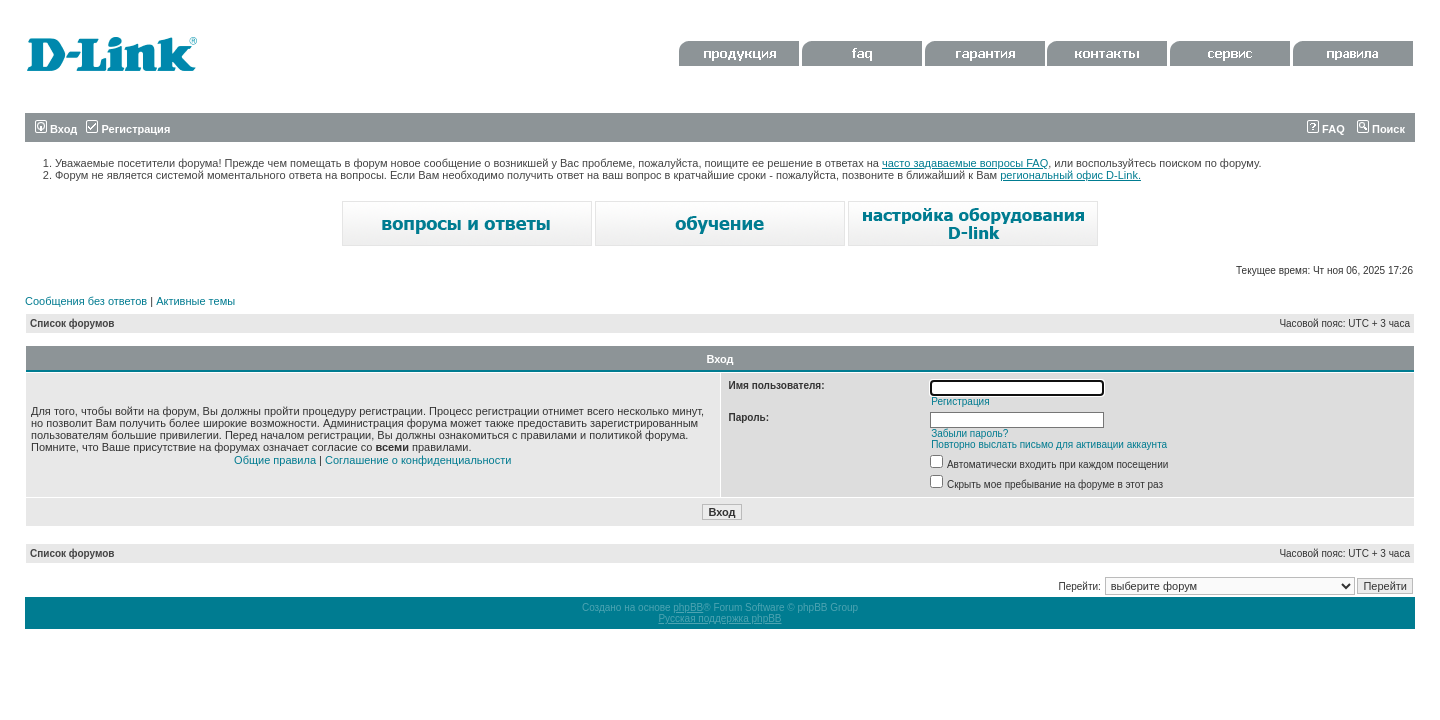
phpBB (688, 607)
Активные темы (195, 301)
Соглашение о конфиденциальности (418, 460)
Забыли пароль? (969, 433)
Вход (56, 129)
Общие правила (275, 460)
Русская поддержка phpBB (719, 618)
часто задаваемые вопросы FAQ (965, 163)
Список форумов (72, 323)
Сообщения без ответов (86, 301)
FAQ (1326, 129)
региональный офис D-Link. (1070, 175)
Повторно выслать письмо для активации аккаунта (1049, 444)
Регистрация (128, 129)
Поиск (1381, 129)
